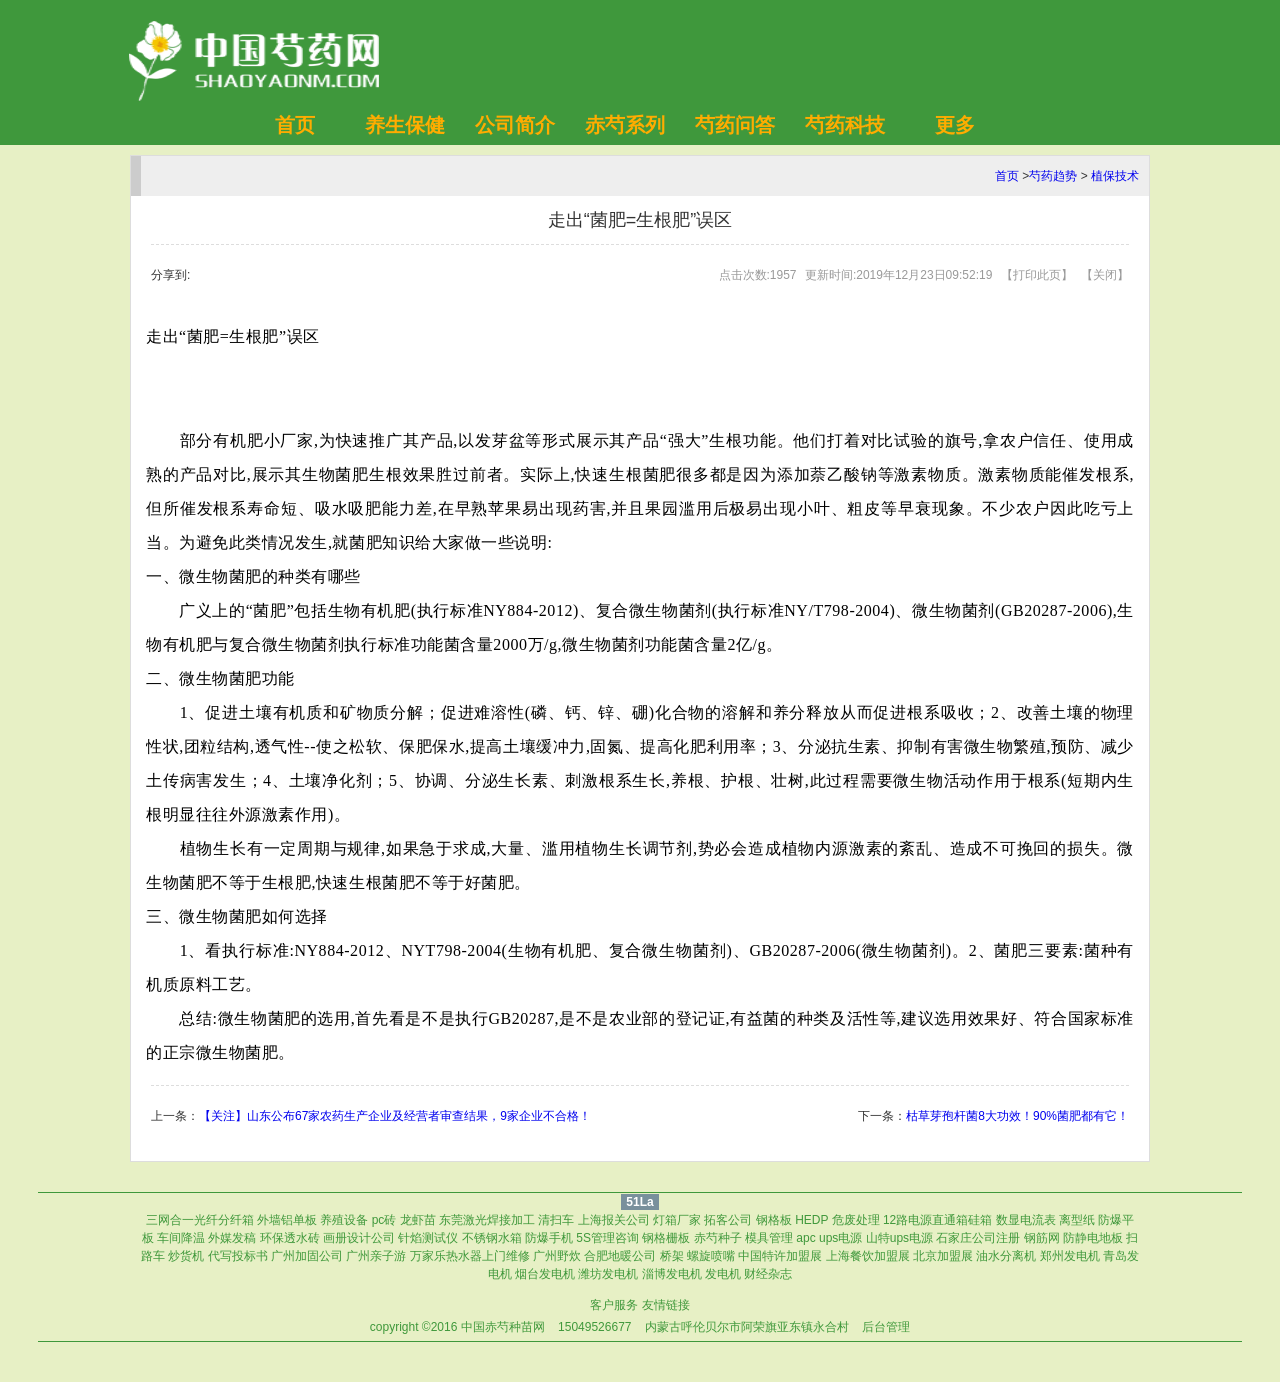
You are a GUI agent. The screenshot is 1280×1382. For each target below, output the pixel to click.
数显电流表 (1026, 1220)
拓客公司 (728, 1220)
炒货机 (186, 1256)
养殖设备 (344, 1220)
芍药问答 (735, 125)
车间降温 (181, 1238)
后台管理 (886, 1327)
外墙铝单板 (287, 1220)
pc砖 (384, 1220)
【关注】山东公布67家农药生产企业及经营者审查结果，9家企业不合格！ (395, 1116)
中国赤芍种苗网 (503, 1327)
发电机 (723, 1274)
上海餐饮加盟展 (868, 1256)
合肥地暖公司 (620, 1256)
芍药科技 (845, 125)
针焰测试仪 (428, 1238)
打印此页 (1037, 275)
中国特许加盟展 (780, 1256)
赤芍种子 (718, 1238)
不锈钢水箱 (492, 1238)
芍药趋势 (1053, 176)
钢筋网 (1042, 1238)
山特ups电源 (899, 1238)
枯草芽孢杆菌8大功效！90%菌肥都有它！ (1017, 1116)
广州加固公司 (307, 1256)
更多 (955, 125)
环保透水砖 (290, 1238)
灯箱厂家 (677, 1220)
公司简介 (515, 125)
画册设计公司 (359, 1238)
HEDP (811, 1220)
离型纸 (1077, 1220)
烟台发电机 (545, 1274)
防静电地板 (1093, 1238)
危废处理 (856, 1220)
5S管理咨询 (607, 1238)
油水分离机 (1006, 1256)
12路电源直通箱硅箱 (937, 1220)
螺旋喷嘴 (711, 1256)
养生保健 (405, 125)
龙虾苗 (418, 1220)
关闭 (1105, 275)
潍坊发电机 (608, 1274)
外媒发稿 (232, 1238)
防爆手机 (549, 1238)
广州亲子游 (376, 1256)
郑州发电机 (1070, 1256)
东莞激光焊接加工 (487, 1220)
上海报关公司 (614, 1220)
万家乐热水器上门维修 (470, 1256)
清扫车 (556, 1220)
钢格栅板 (666, 1238)
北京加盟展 (943, 1256)
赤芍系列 (625, 125)
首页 (295, 125)
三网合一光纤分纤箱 (200, 1220)
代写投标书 (238, 1256)
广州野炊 (557, 1256)
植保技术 (1115, 176)
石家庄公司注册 (978, 1238)
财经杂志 (768, 1274)
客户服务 (614, 1305)
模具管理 (769, 1238)
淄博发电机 (672, 1274)
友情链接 (666, 1305)
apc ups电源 (829, 1238)
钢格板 (774, 1220)
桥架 (672, 1256)
